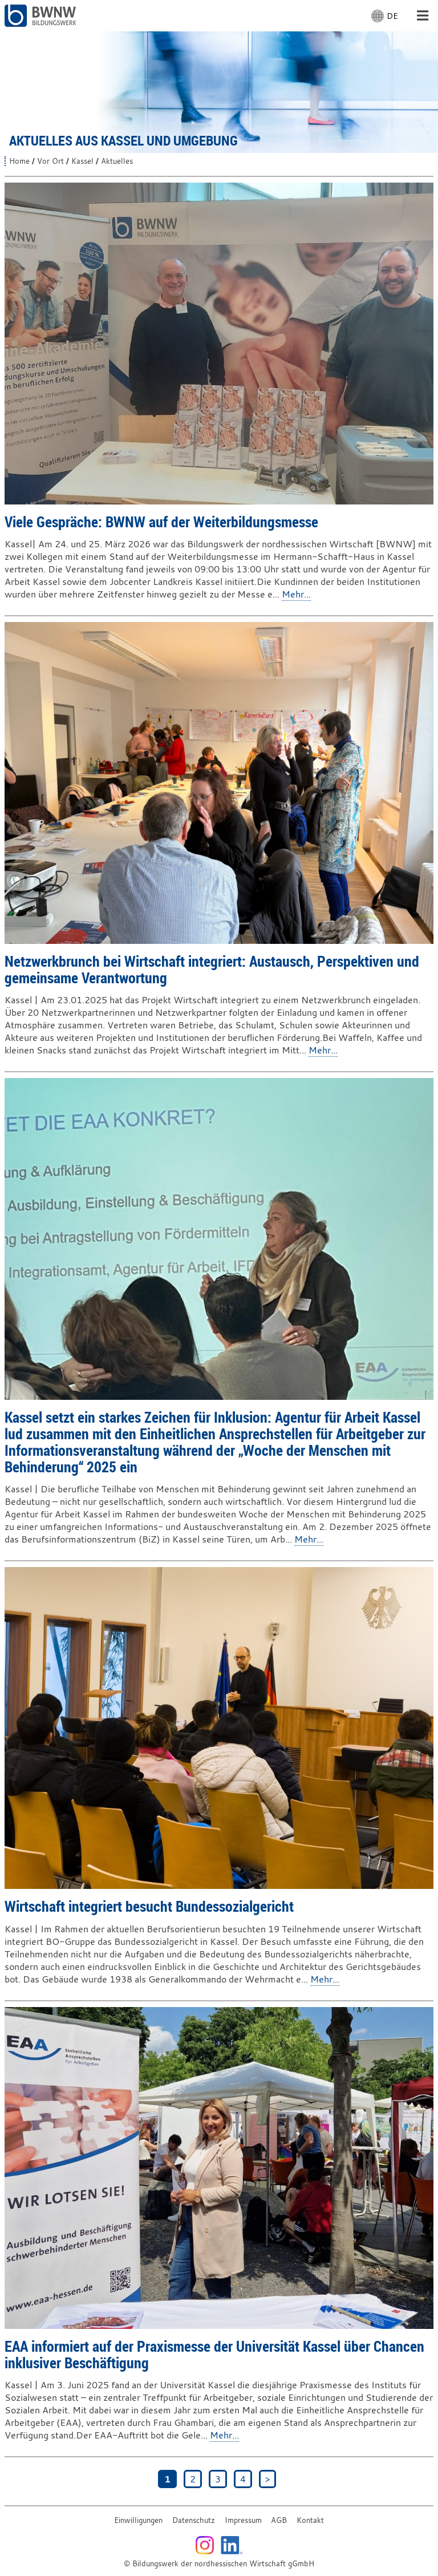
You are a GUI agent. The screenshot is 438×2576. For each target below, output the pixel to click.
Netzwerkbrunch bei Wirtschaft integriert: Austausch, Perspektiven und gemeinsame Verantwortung (212, 969)
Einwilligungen (138, 2520)
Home (19, 161)
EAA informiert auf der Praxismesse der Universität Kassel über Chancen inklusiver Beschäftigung (214, 2354)
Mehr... (296, 594)
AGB (279, 2520)
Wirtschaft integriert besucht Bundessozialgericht (149, 1906)
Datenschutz (193, 2520)
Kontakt (310, 2520)
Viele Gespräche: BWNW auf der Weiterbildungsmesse (161, 521)
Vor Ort (50, 161)
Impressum (243, 2520)
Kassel (82, 161)
